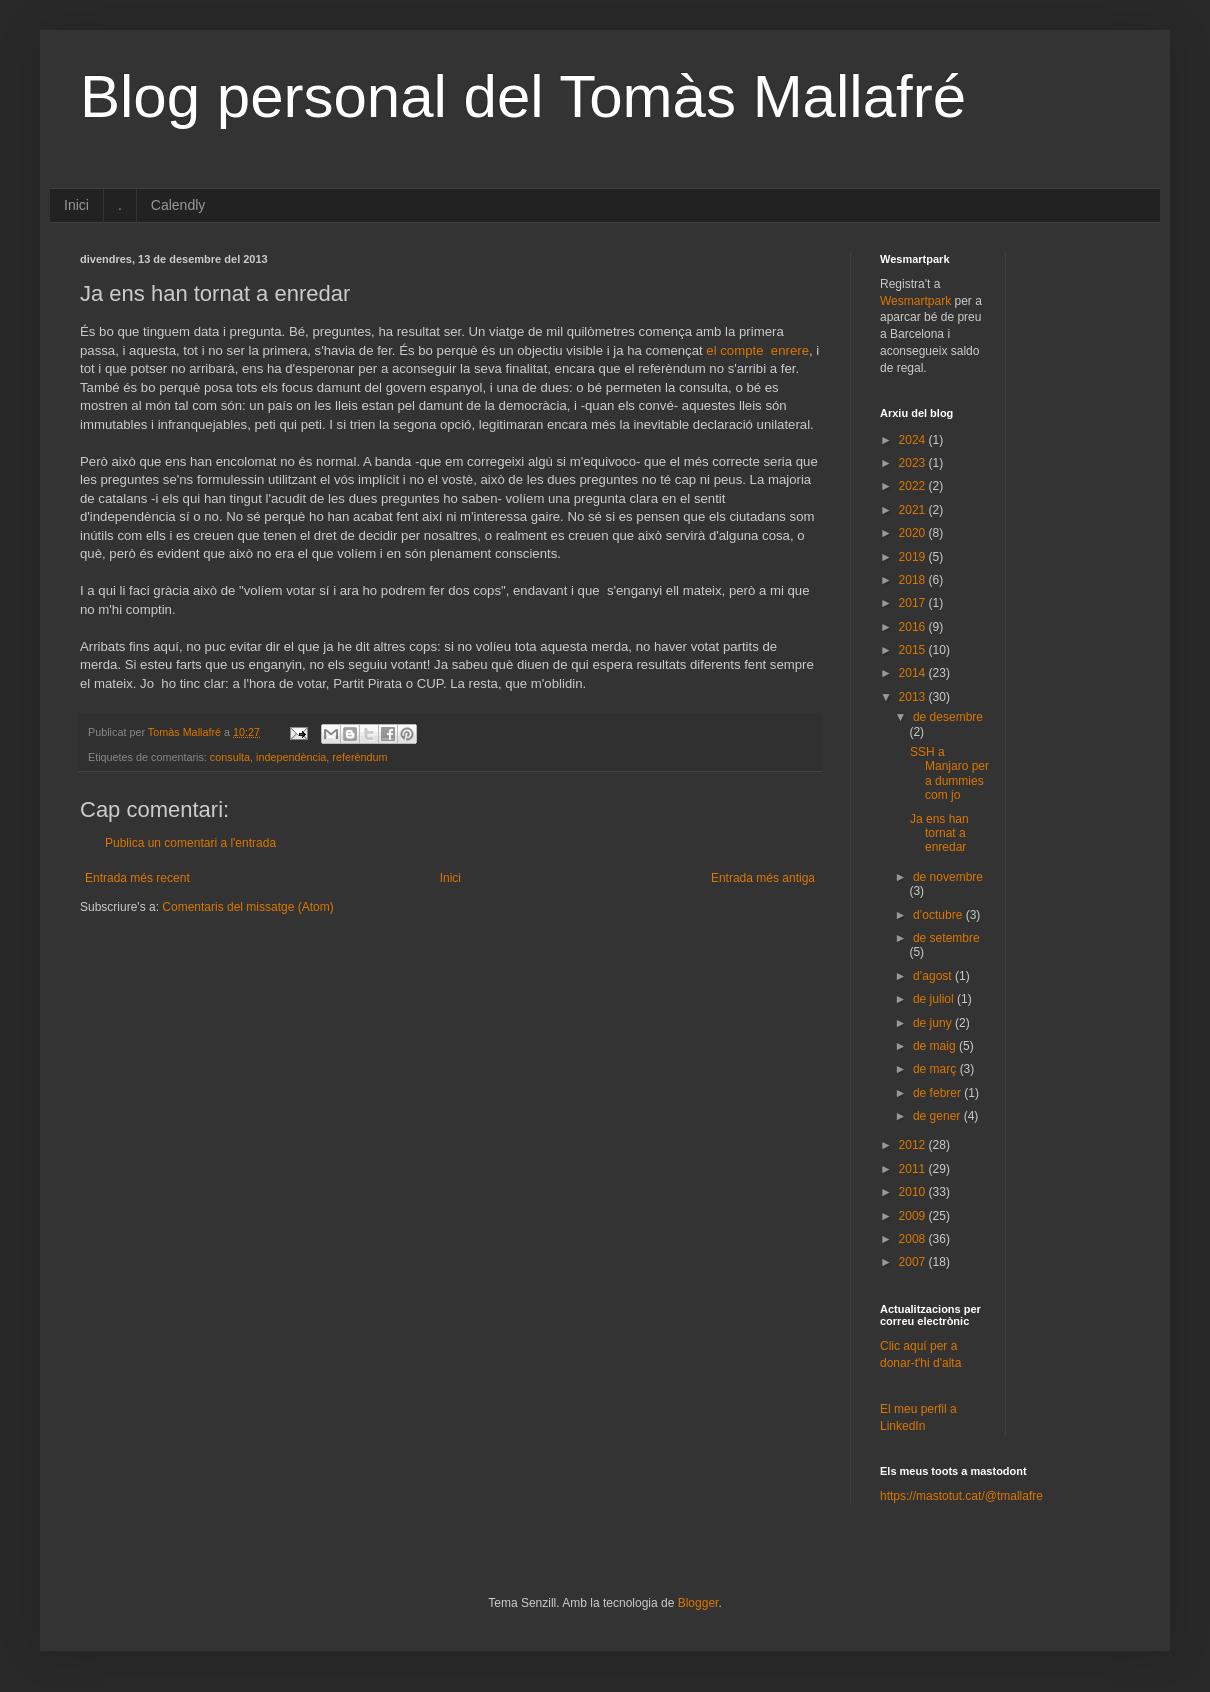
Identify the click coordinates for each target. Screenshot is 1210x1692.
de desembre (948, 717)
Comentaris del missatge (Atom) (247, 907)
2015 (914, 650)
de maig (936, 1046)
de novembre (948, 877)
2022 (914, 486)
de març (936, 1069)
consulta (230, 757)
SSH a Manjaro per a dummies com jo (949, 773)
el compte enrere (757, 350)
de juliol (935, 999)
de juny (934, 1023)
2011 (914, 1169)
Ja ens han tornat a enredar (939, 833)
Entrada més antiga (763, 878)
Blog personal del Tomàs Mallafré (523, 96)
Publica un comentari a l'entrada (190, 843)
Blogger (698, 1603)
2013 (914, 697)
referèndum (359, 757)
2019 (914, 557)
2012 (914, 1145)
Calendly (178, 205)
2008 (914, 1239)
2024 (914, 440)
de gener (938, 1116)
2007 (914, 1262)
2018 (914, 580)
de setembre (946, 938)
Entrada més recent (137, 878)
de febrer (938, 1093)
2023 (914, 463)
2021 (914, 510)
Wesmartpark (915, 301)
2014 (914, 673)
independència (291, 757)
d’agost (934, 976)
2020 (914, 533)
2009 (914, 1216)
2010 (914, 1192)
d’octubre (939, 915)
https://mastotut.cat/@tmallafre (961, 1496)
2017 (914, 603)
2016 (914, 627)
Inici (76, 205)
